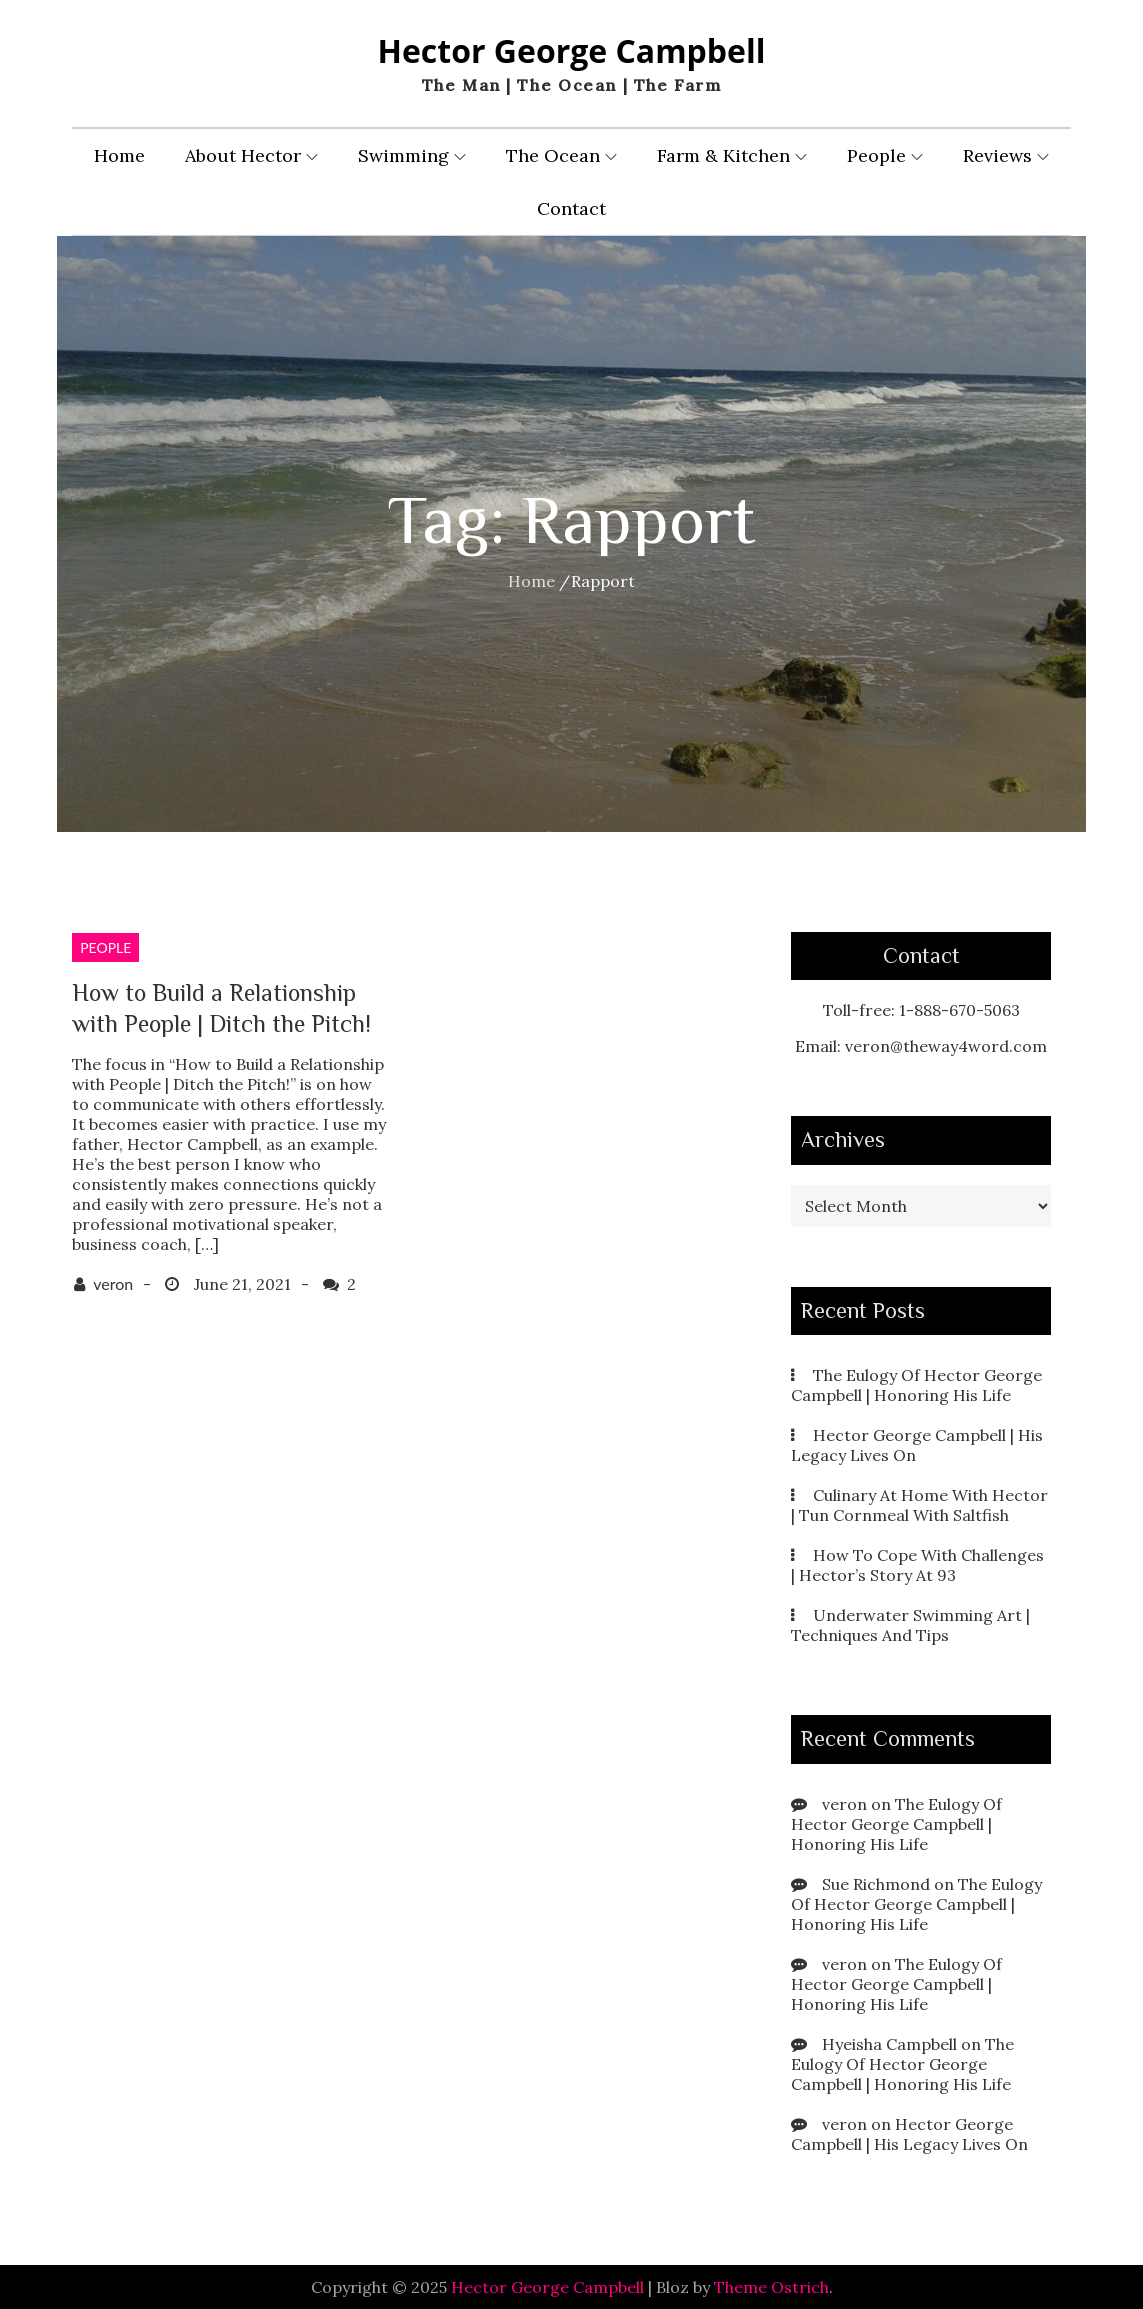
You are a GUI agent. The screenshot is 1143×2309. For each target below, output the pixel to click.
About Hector (251, 155)
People (885, 155)
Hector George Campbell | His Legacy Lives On (909, 2134)
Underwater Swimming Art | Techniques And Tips (910, 1625)
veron (113, 1283)
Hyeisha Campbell (889, 2044)
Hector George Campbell (571, 50)
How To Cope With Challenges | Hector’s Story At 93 (917, 1565)
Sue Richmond (876, 1884)
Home (119, 155)
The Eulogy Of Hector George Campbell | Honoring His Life (916, 1385)
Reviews (1006, 155)
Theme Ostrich (771, 2287)
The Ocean (561, 155)
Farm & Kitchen (732, 155)
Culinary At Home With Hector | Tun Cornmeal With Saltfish (919, 1505)
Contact (571, 208)
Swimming (412, 155)
